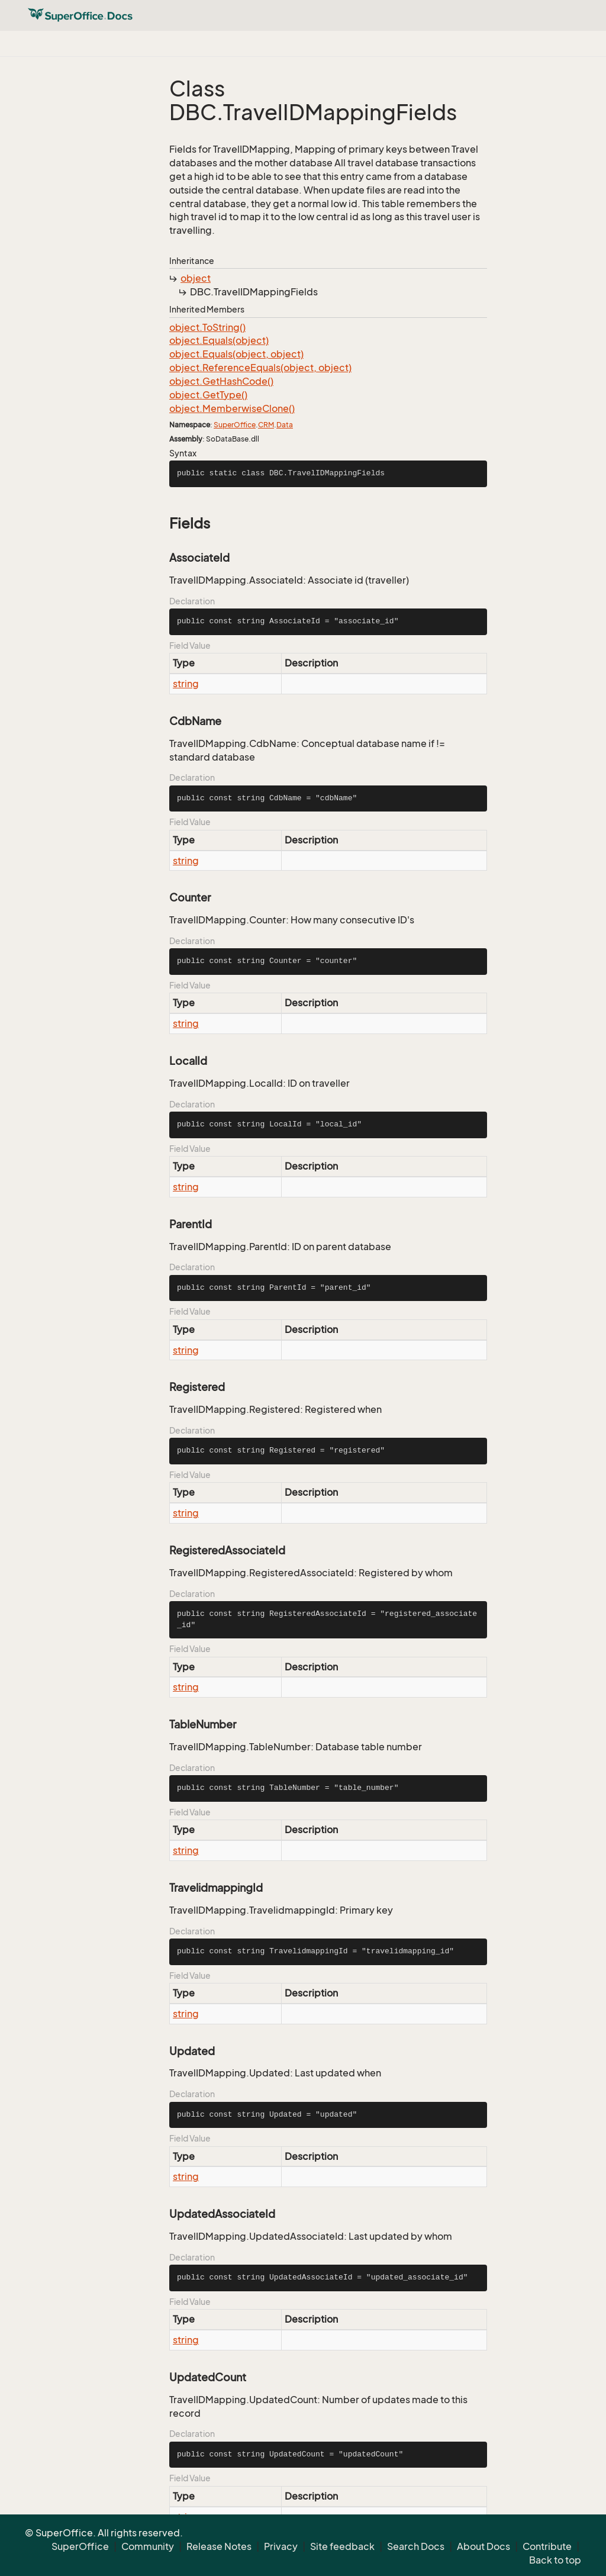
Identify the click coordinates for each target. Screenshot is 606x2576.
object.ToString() (207, 327)
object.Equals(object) (219, 340)
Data (284, 424)
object (195, 278)
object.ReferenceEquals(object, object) (260, 367)
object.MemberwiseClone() (232, 408)
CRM (266, 424)
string (186, 684)
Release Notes (219, 2546)
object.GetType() (208, 395)
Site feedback (342, 2546)
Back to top (555, 2560)
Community (147, 2546)
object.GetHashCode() (221, 381)
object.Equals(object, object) (236, 354)
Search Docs (415, 2546)
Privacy (281, 2546)
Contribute (547, 2546)
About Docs (483, 2546)
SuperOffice (235, 424)
